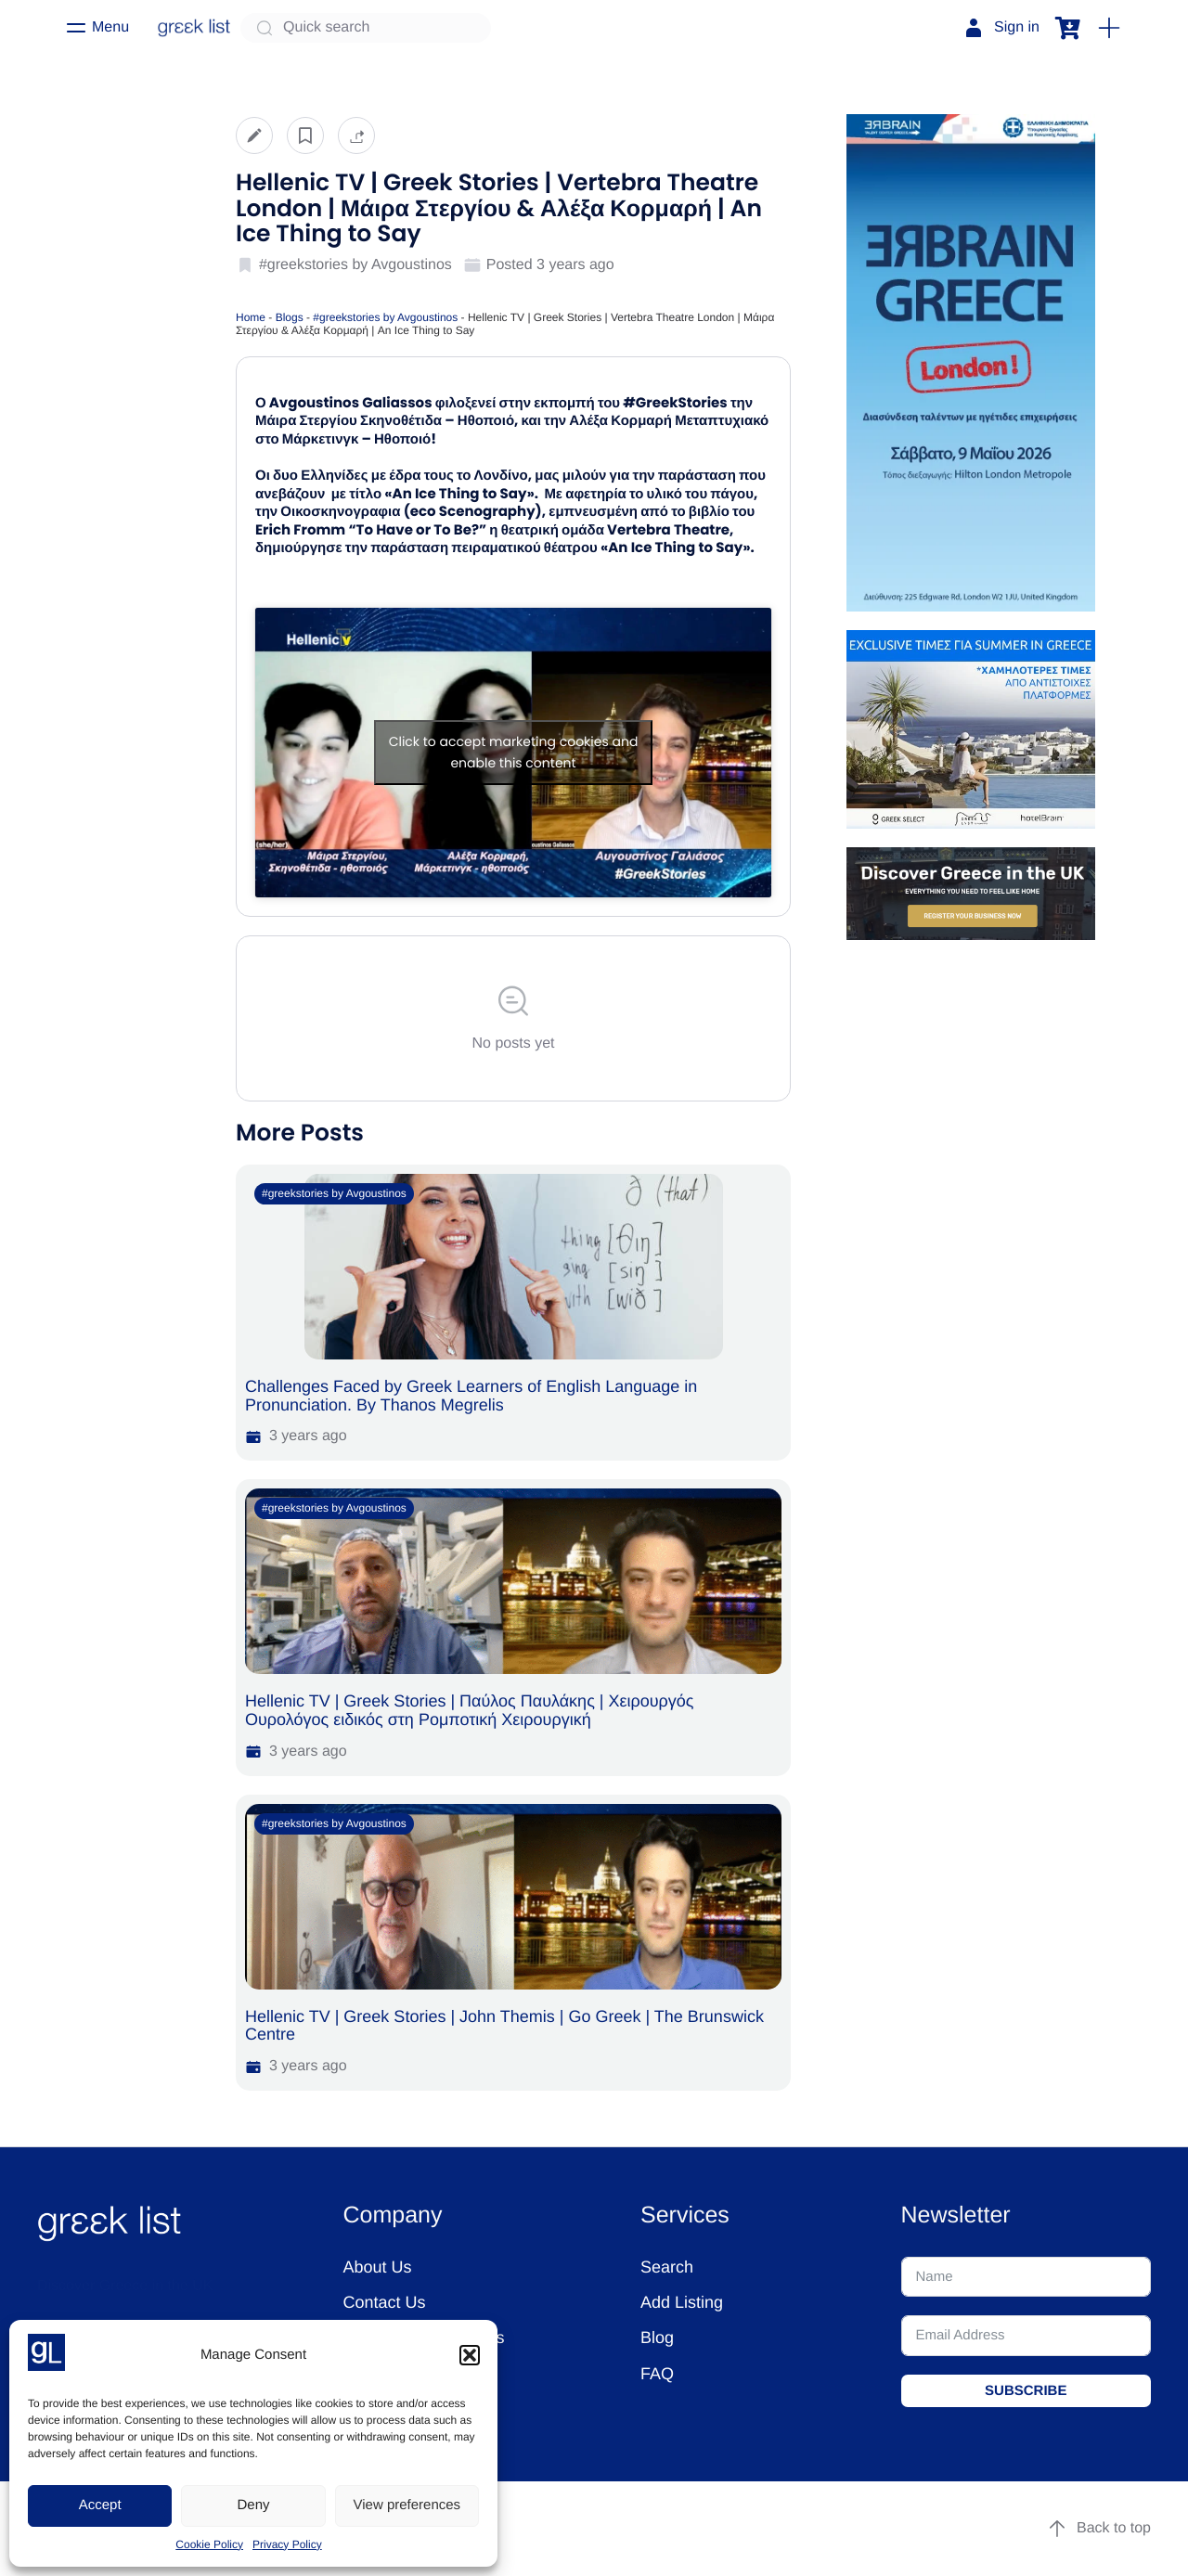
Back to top (1099, 2528)
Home (250, 317)
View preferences (407, 2505)
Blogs (289, 317)
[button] (469, 2355)
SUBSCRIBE (1025, 2391)
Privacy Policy (287, 2544)
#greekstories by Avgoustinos (385, 317)
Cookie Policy (209, 2544)
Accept (100, 2505)
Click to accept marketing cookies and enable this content (514, 752)
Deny (253, 2505)
